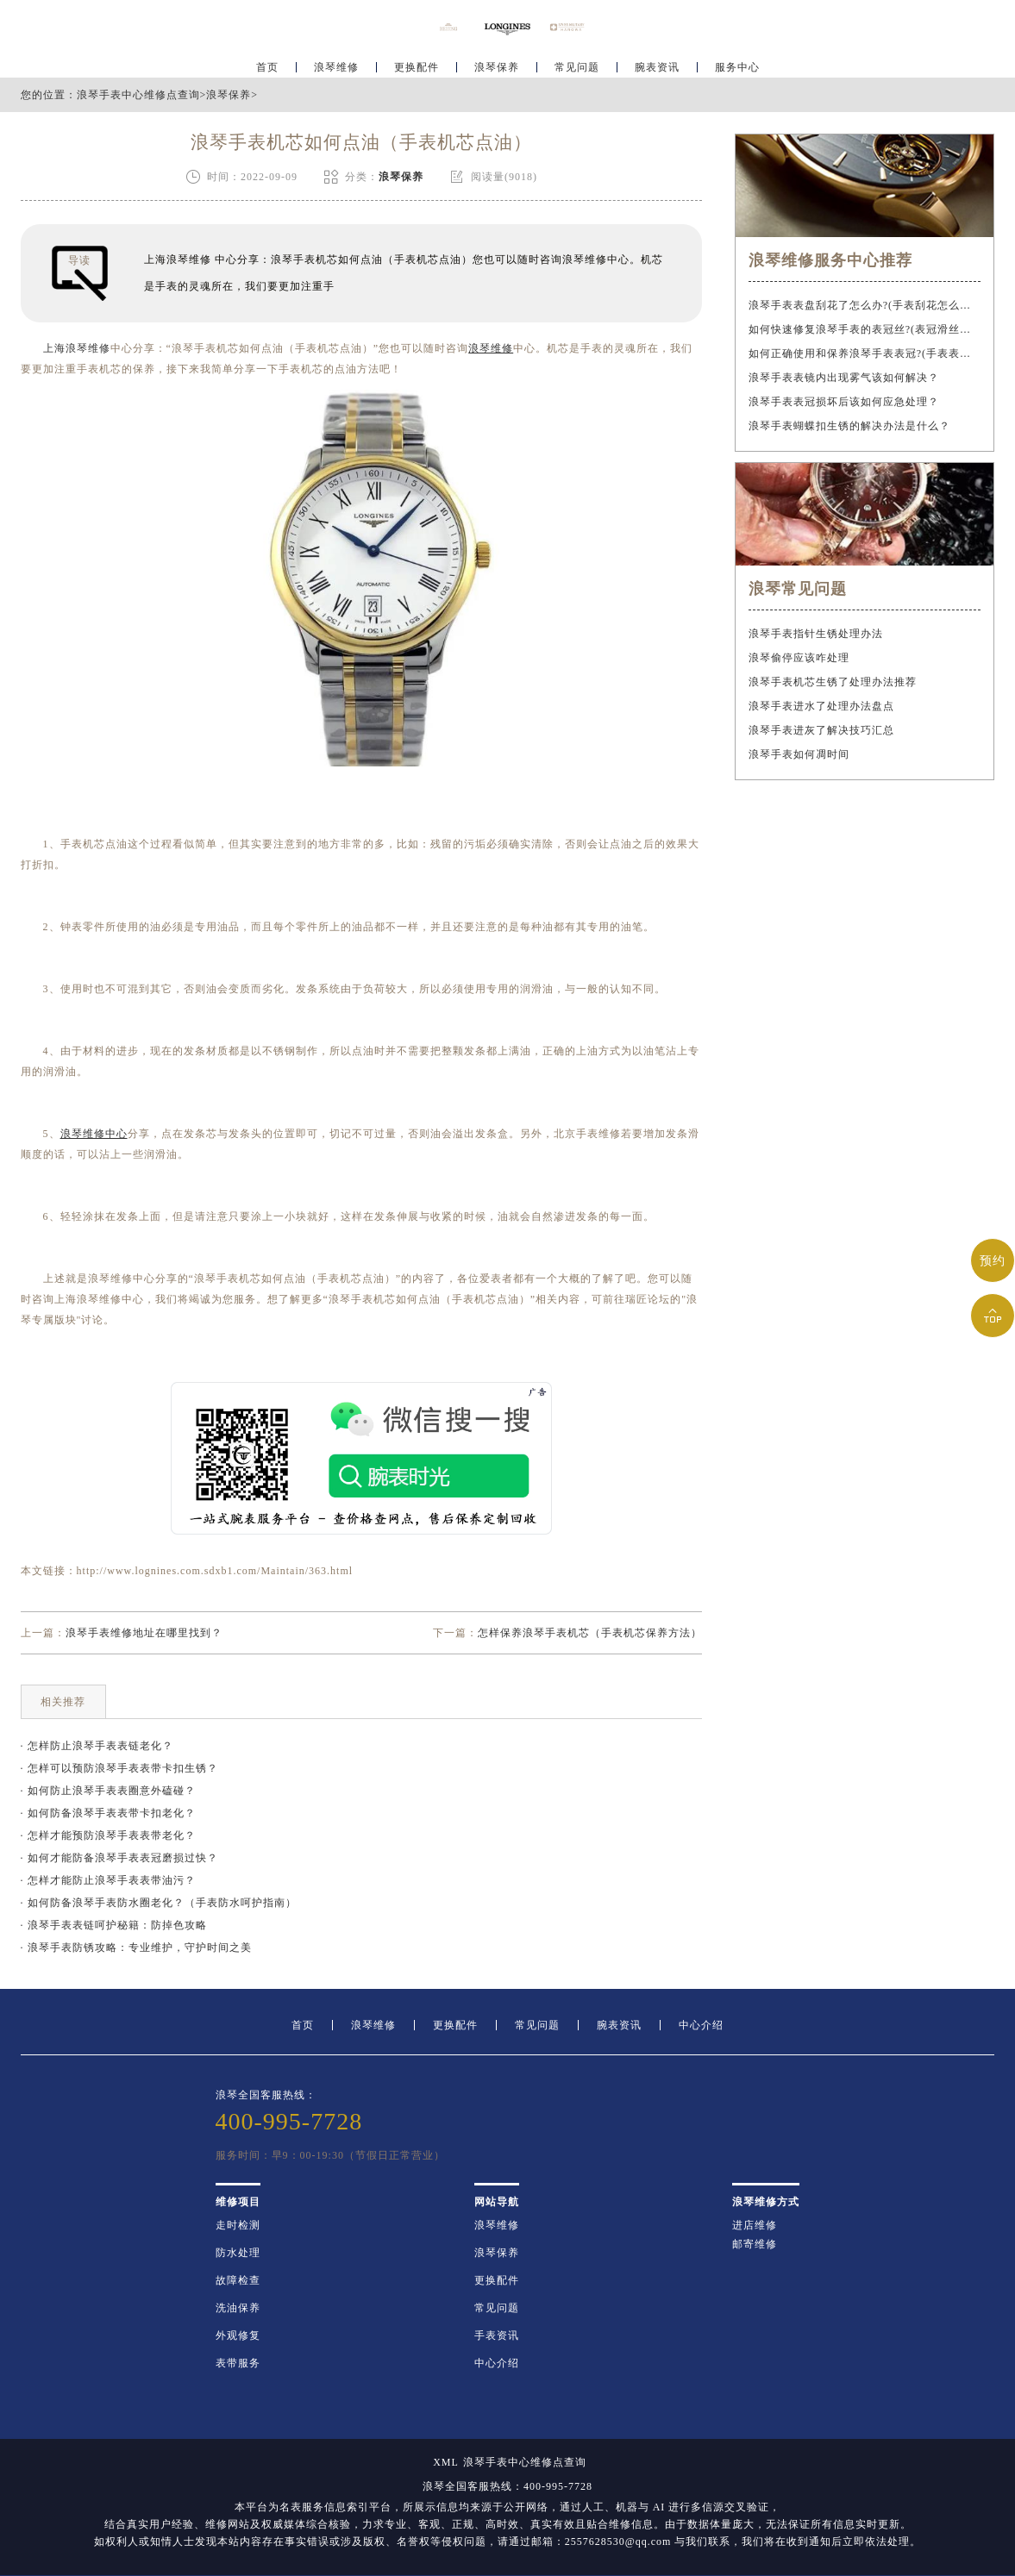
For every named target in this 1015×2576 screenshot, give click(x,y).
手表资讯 (496, 2335)
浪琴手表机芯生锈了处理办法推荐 (833, 682)
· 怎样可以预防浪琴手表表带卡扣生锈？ (119, 1768)
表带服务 (238, 2363)
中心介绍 (701, 2025)
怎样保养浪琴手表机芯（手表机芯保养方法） (590, 1633)
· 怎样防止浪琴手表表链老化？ (97, 1746)
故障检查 (238, 2280)
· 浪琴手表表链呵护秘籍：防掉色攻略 (114, 1925)
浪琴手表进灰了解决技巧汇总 (821, 730)
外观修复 (238, 2335)
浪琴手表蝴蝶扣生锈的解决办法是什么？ (849, 426)
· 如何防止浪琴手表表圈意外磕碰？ (108, 1791)
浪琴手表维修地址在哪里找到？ (144, 1633)
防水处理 (238, 2253)
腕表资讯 (657, 65)
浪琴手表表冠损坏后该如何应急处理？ (844, 402)
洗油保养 (238, 2308)
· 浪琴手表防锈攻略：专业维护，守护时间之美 (136, 1947)
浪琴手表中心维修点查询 (138, 95)
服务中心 (737, 65)
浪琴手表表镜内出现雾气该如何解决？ (844, 378)
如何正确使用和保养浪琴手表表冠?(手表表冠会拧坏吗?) (865, 353)
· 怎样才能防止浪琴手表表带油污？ (108, 1880)
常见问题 (576, 65)
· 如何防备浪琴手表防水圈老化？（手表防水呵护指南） (159, 1903)
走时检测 (238, 2225)
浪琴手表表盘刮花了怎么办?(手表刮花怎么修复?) (865, 305)
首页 (267, 65)
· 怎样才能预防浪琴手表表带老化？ (108, 1835)
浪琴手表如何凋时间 (799, 754)
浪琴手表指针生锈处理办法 (816, 634)
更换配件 (416, 65)
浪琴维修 (336, 65)
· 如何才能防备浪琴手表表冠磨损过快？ (119, 1858)
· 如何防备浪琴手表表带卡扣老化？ (108, 1813)
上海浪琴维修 (76, 348)
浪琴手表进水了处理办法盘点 (821, 706)
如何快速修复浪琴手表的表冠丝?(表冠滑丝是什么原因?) (865, 329)
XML (446, 2462)
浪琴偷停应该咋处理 (799, 658)
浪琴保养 (496, 65)
